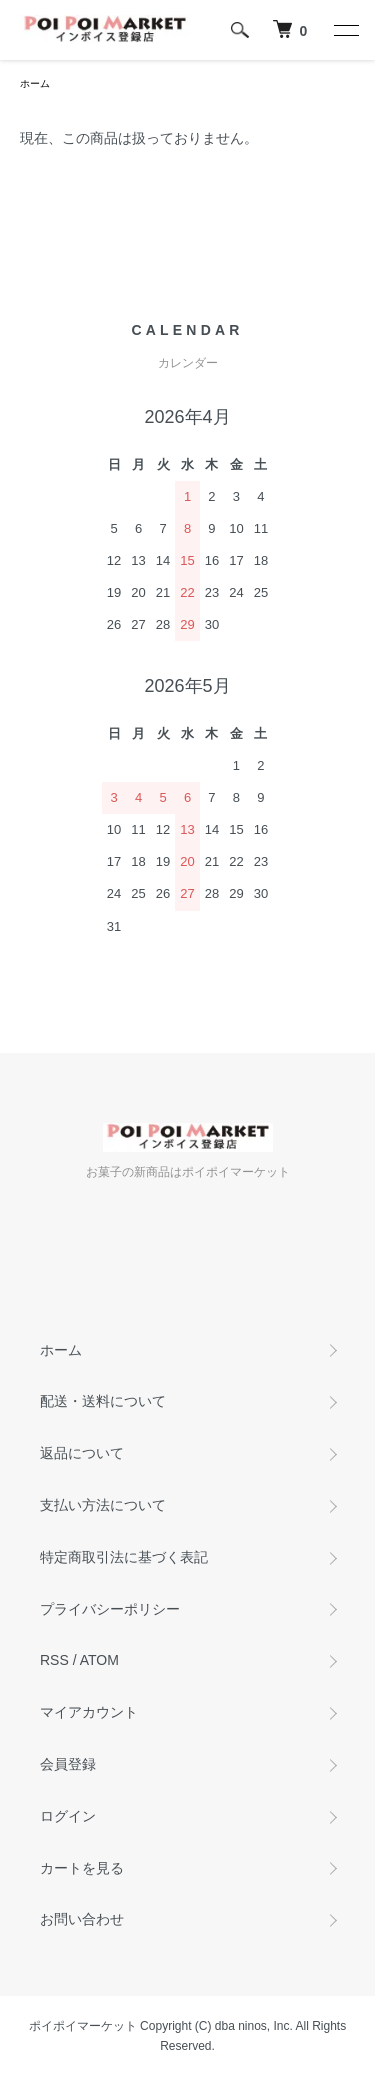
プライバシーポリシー (110, 1609)
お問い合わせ (82, 1919)
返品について (82, 1453)
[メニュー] (345, 30)
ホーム (35, 83)
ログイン (68, 1816)
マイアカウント (89, 1712)
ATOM (99, 1660)
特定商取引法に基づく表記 (124, 1557)
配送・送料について (103, 1401)
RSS (54, 1660)
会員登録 (68, 1764)
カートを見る (82, 1868)
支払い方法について (103, 1505)
